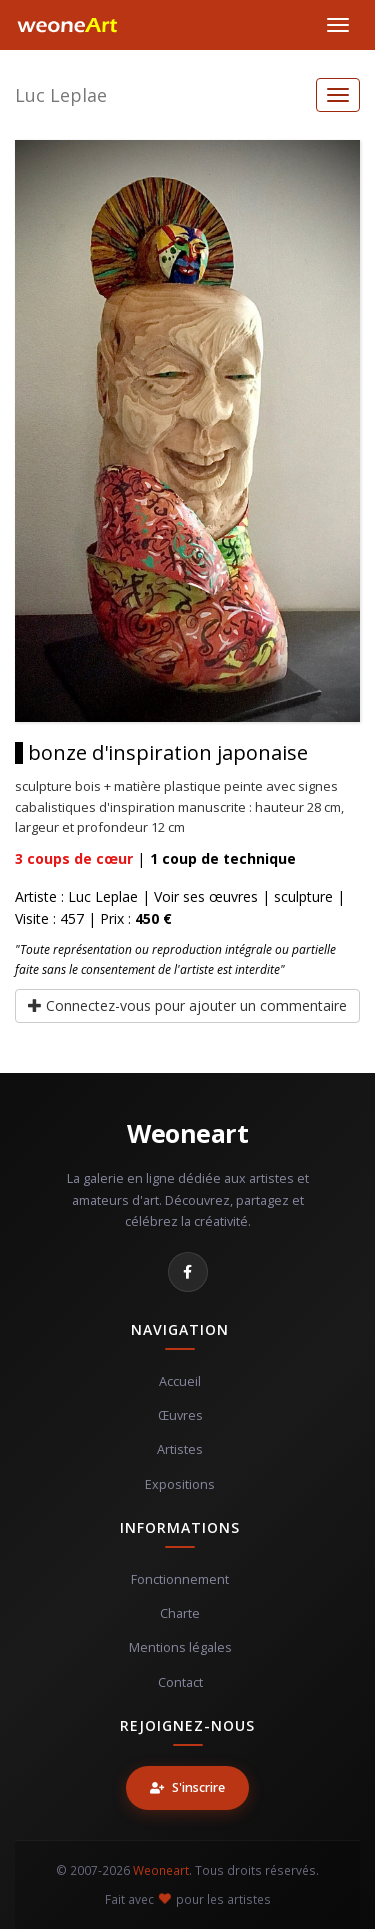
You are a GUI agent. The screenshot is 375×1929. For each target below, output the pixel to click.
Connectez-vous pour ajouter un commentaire (187, 1005)
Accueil (180, 1381)
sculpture (303, 896)
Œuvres (180, 1415)
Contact (180, 1682)
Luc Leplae (61, 95)
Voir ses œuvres (206, 896)
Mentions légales (180, 1647)
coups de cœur (74, 858)
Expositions (180, 1484)
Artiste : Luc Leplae (76, 896)
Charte (180, 1613)
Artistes (180, 1449)
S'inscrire (187, 1787)
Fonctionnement (180, 1579)
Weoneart (187, 1133)
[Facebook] (188, 1272)
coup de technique (223, 858)
